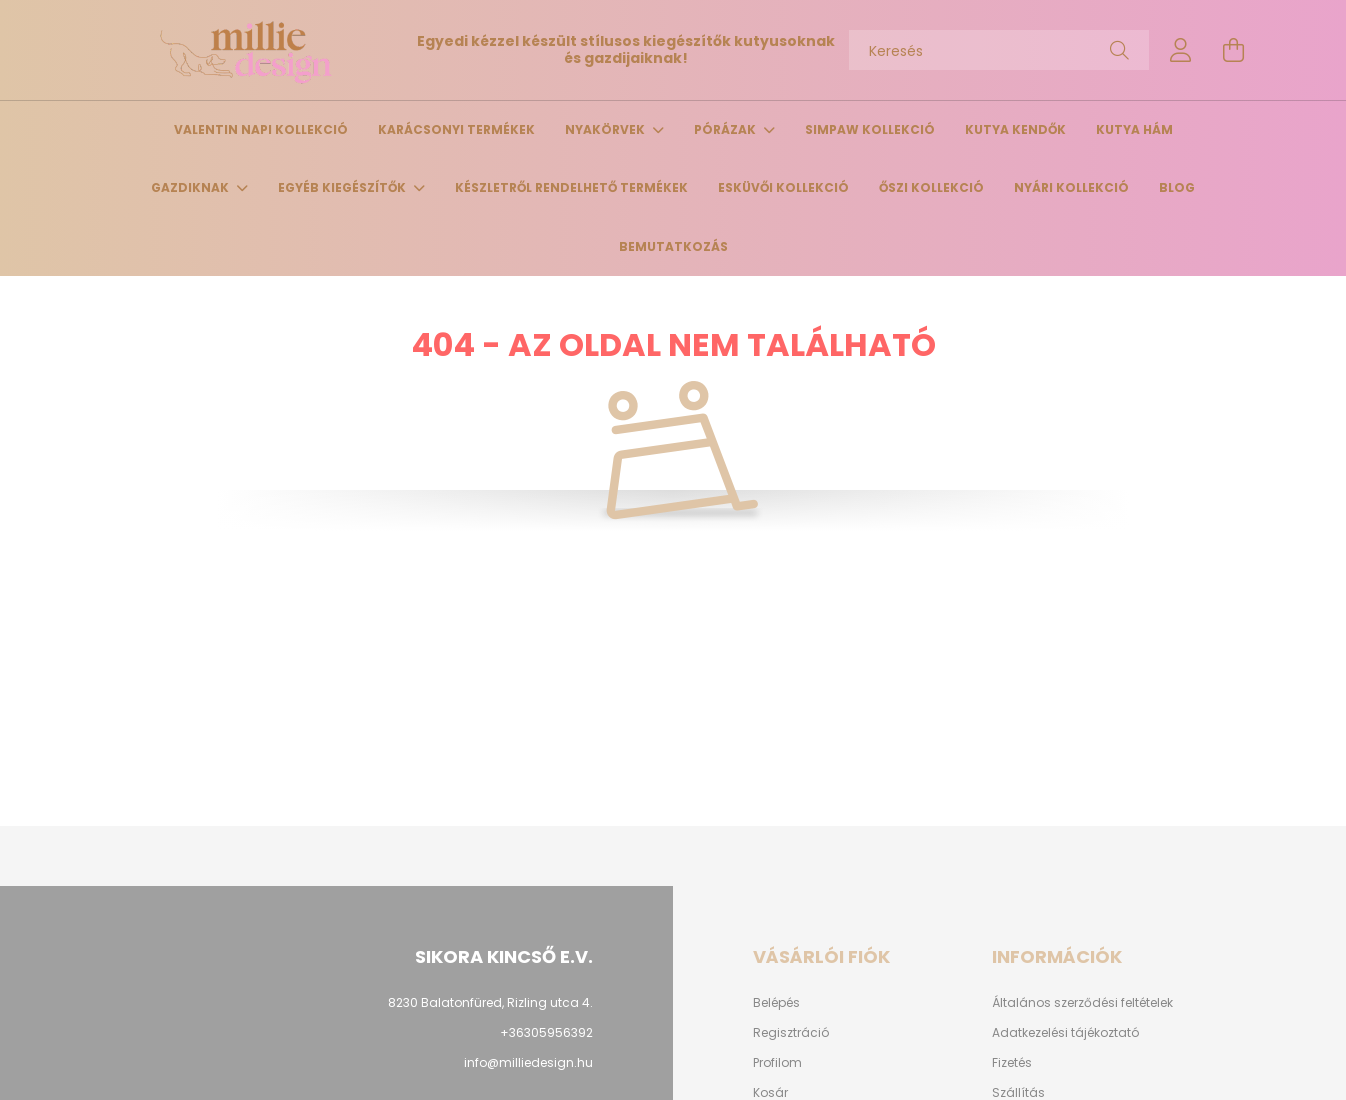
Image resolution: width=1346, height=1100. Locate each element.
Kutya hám (1134, 129)
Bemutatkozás (673, 246)
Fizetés (1012, 1063)
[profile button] (1181, 50)
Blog (1177, 187)
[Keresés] (999, 50)
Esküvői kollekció (783, 187)
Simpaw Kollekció (870, 129)
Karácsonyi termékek (456, 129)
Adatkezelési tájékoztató (1065, 1033)
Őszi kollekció (931, 187)
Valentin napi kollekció (261, 129)
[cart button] (1233, 50)
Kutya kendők (1015, 129)
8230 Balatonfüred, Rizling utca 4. (490, 1002)
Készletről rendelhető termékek (571, 187)
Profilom (777, 1063)
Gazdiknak (191, 187)
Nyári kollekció (1071, 187)
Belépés (776, 1003)
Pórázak (726, 129)
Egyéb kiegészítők (343, 187)
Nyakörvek (606, 129)
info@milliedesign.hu (528, 1062)
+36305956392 (546, 1032)
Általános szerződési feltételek (1082, 1003)
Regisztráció (791, 1033)
